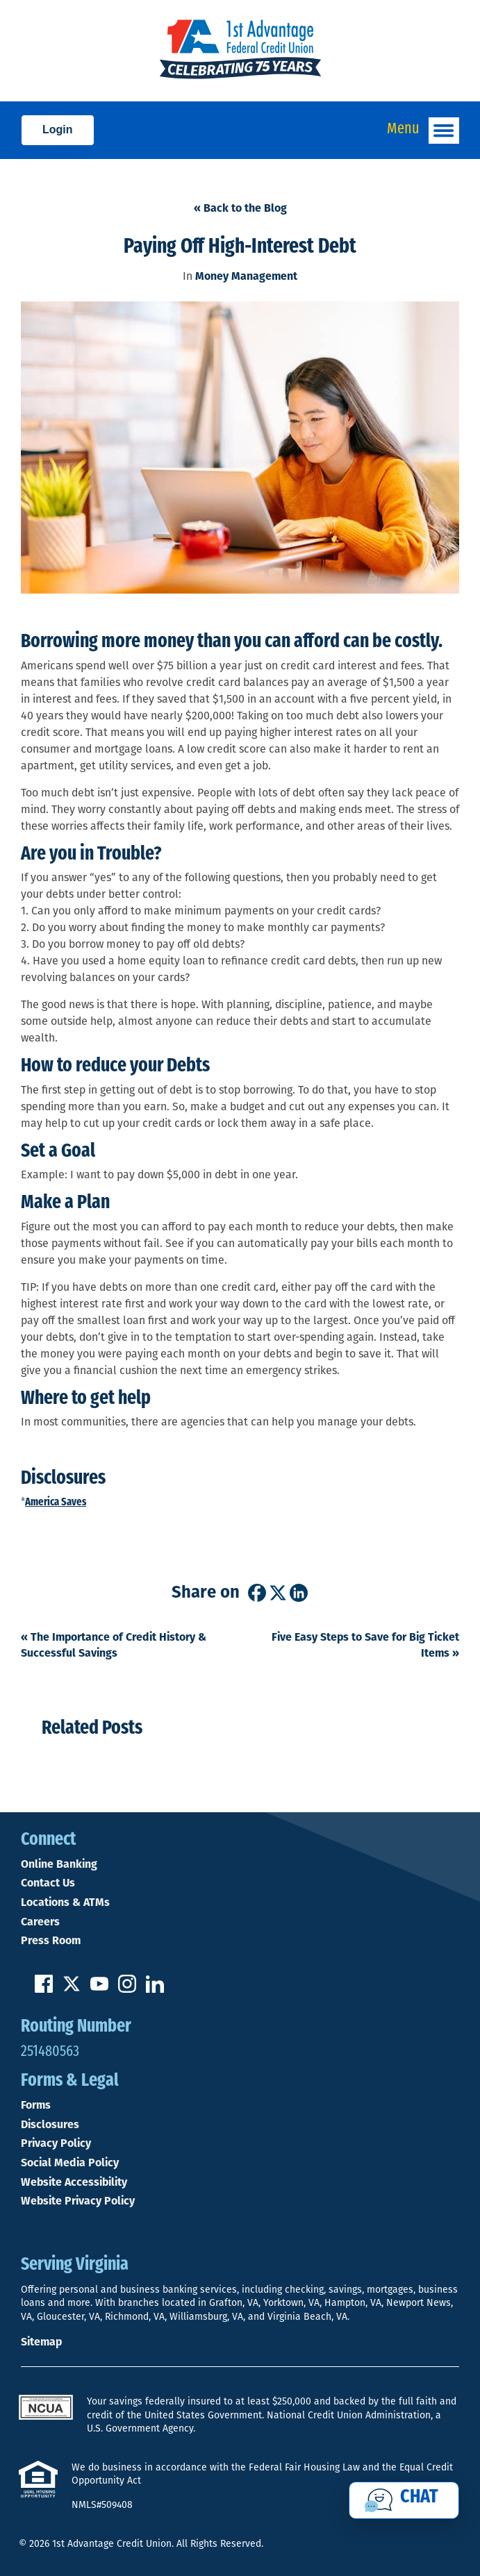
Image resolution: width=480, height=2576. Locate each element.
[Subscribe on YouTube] (99, 1989)
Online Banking (59, 1864)
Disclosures (50, 2124)
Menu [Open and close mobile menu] (423, 130)
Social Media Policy (70, 2163)
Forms (36, 2105)
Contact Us (48, 1883)
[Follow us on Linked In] (155, 1989)
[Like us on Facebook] (44, 1989)
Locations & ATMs (65, 1902)
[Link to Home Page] (240, 50)
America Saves (55, 1502)
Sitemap (41, 2341)
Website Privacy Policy (78, 2201)
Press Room (51, 1940)
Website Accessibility (74, 2182)
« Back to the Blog (240, 208)
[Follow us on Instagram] (127, 1989)
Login (57, 129)
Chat (419, 2497)
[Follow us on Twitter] (72, 1989)
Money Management (246, 276)
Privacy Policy (56, 2143)
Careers (40, 1922)
